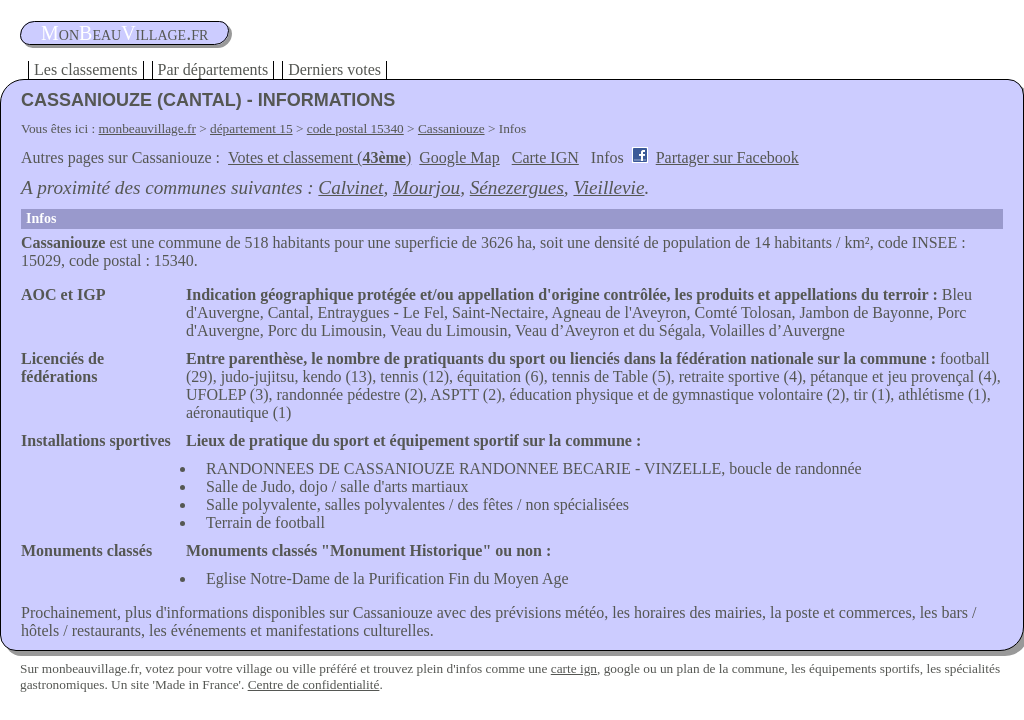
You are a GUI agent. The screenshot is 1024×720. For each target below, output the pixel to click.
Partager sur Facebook (727, 157)
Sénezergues (517, 187)
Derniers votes (334, 69)
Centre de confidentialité (314, 684)
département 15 (251, 128)
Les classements (86, 69)
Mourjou (426, 187)
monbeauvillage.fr (147, 128)
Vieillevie (608, 187)
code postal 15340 (355, 128)
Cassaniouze (451, 128)
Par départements (213, 69)
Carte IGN (545, 157)
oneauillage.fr (124, 33)
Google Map (459, 157)
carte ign (574, 668)
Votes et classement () (319, 157)
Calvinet (350, 187)
